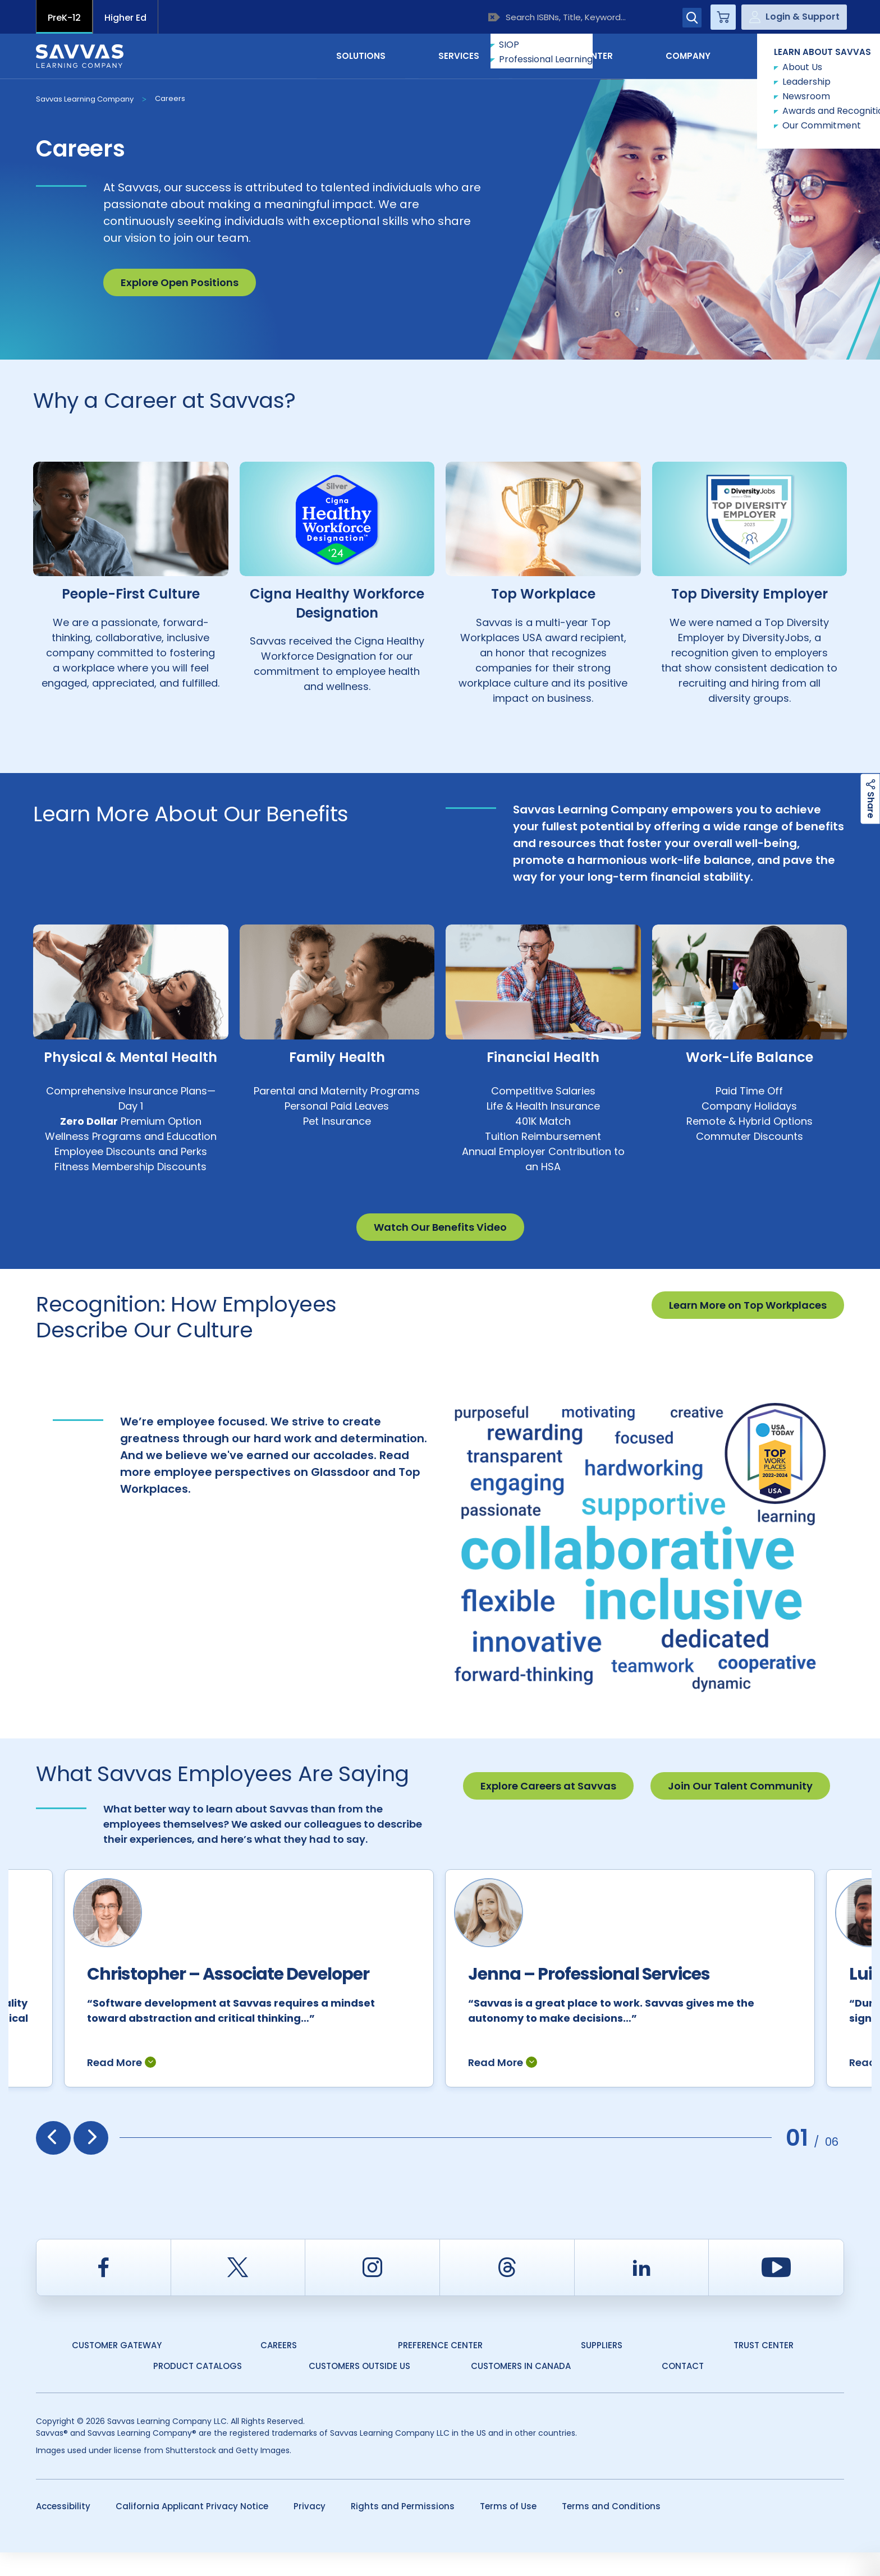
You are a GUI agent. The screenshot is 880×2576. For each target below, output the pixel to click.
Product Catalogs (197, 2389)
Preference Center (440, 2369)
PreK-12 (64, 17)
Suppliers (601, 2369)
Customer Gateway (117, 2369)
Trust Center (764, 2369)
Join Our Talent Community (740, 1786)
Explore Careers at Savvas (548, 1786)
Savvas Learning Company (85, 99)
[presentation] (53, 2161)
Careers (170, 98)
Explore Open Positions (180, 282)
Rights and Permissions (403, 2530)
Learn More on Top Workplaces (748, 1305)
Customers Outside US (359, 2389)
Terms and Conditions (611, 2530)
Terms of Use (508, 2530)
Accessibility (63, 2530)
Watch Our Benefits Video (440, 1227)
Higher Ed (125, 17)
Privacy (310, 2530)
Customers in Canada (521, 2389)
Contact (796, 55)
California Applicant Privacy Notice (192, 2530)
